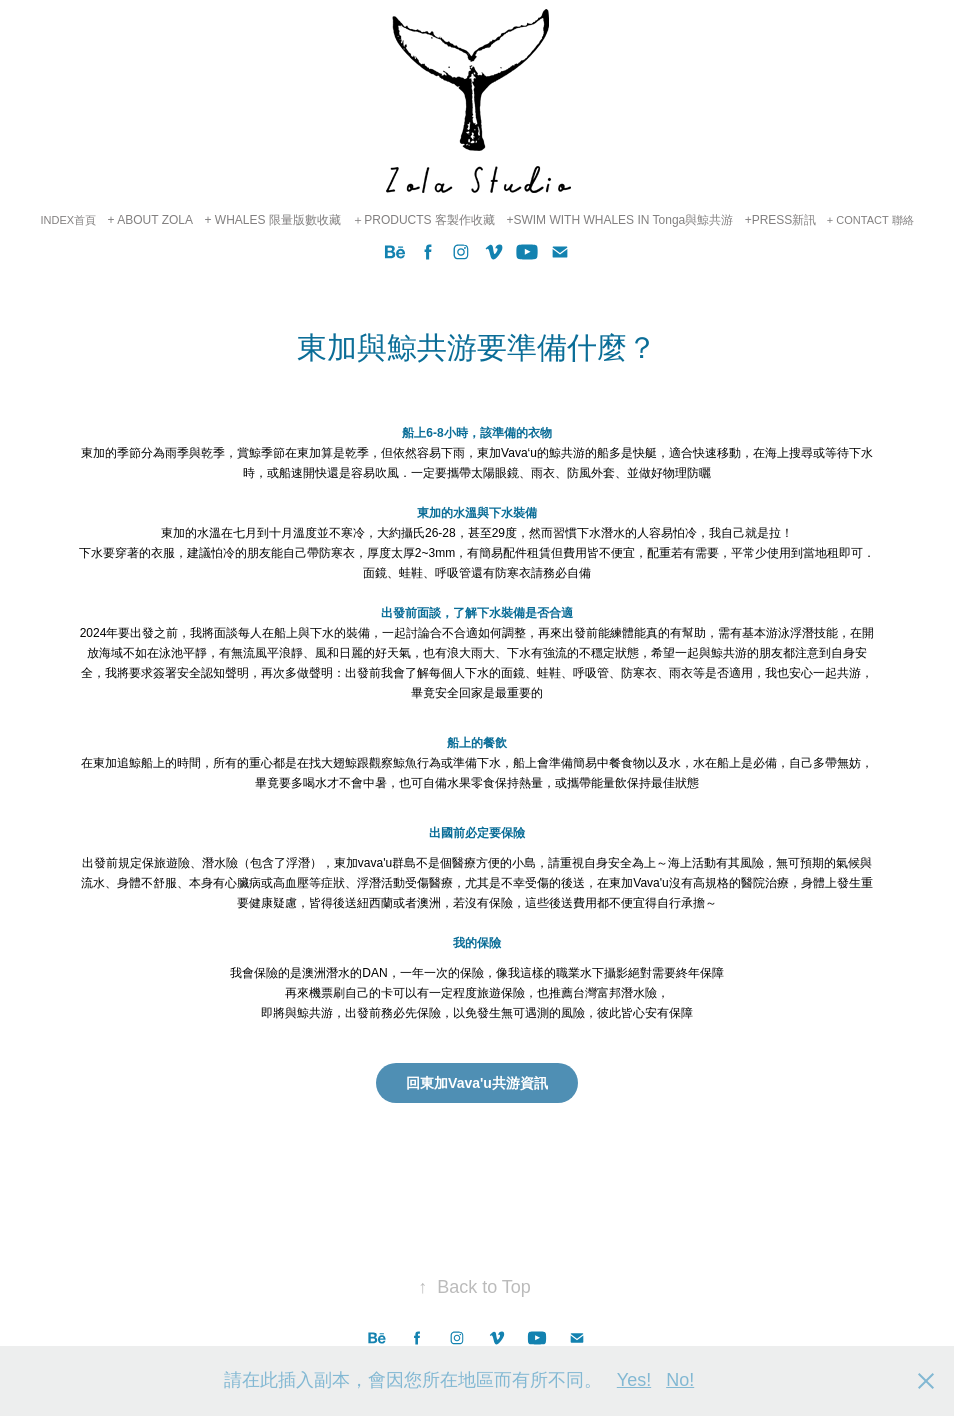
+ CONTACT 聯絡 (870, 220)
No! (680, 1380)
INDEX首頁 (68, 220)
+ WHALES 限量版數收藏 (272, 220)
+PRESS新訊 (781, 220)
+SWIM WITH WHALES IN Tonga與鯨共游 (619, 220)
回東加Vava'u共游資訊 (477, 1083)
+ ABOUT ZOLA (150, 220)
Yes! (634, 1380)
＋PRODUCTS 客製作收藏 (423, 220)
